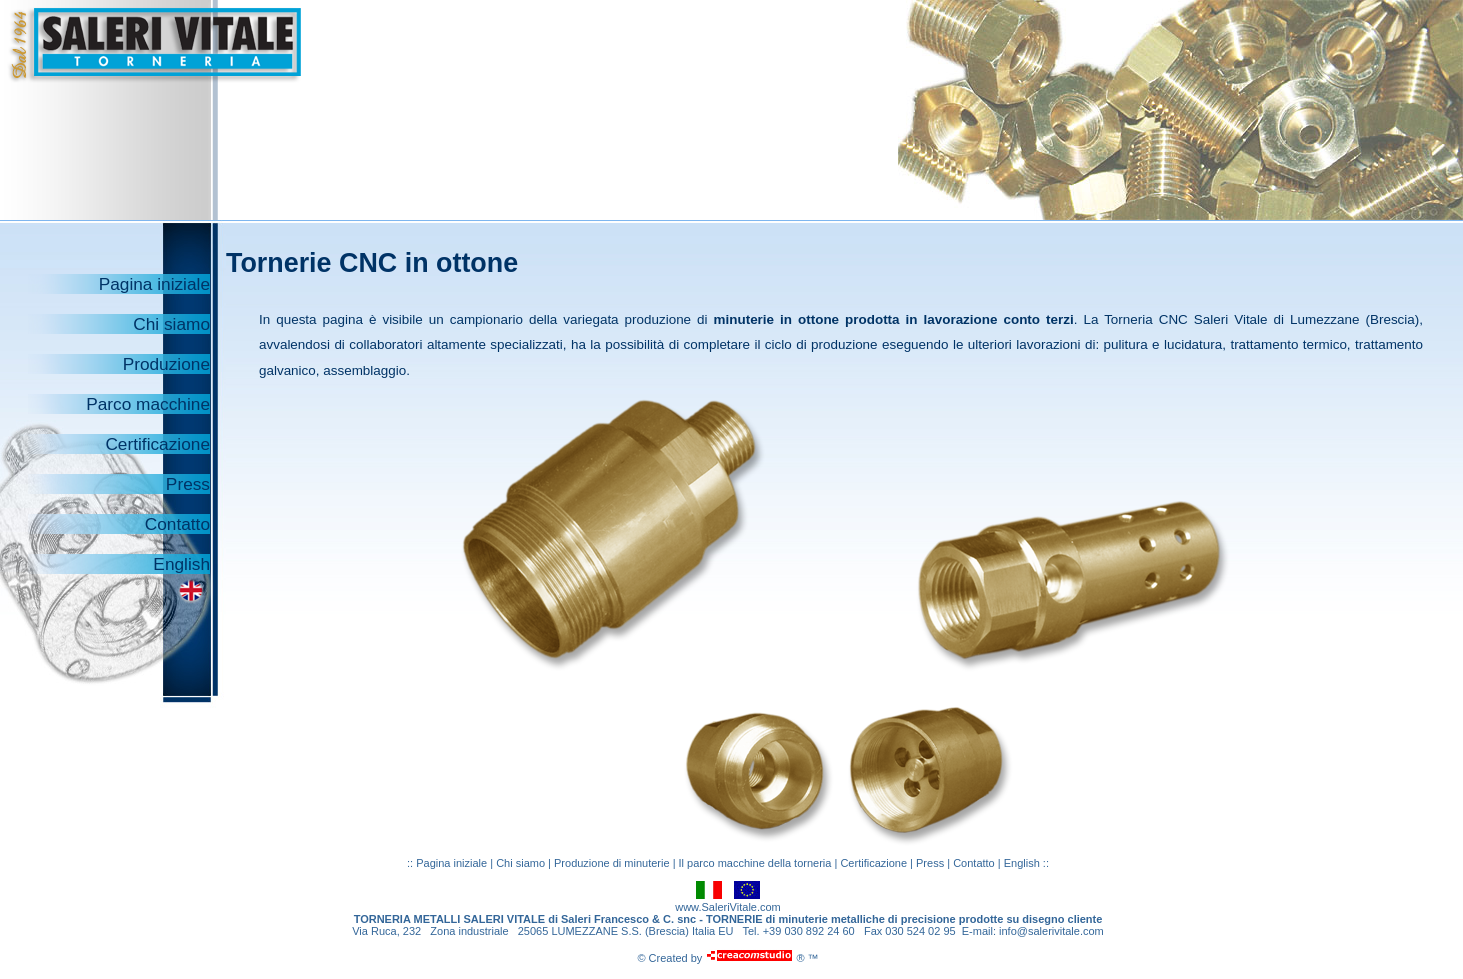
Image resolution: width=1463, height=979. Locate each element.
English (181, 564)
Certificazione (157, 444)
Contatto (177, 524)
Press (188, 484)
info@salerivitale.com (1051, 931)
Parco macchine (148, 404)
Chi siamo (171, 324)
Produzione (166, 364)
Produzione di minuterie (613, 863)
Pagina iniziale (154, 284)
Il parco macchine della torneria (755, 863)
